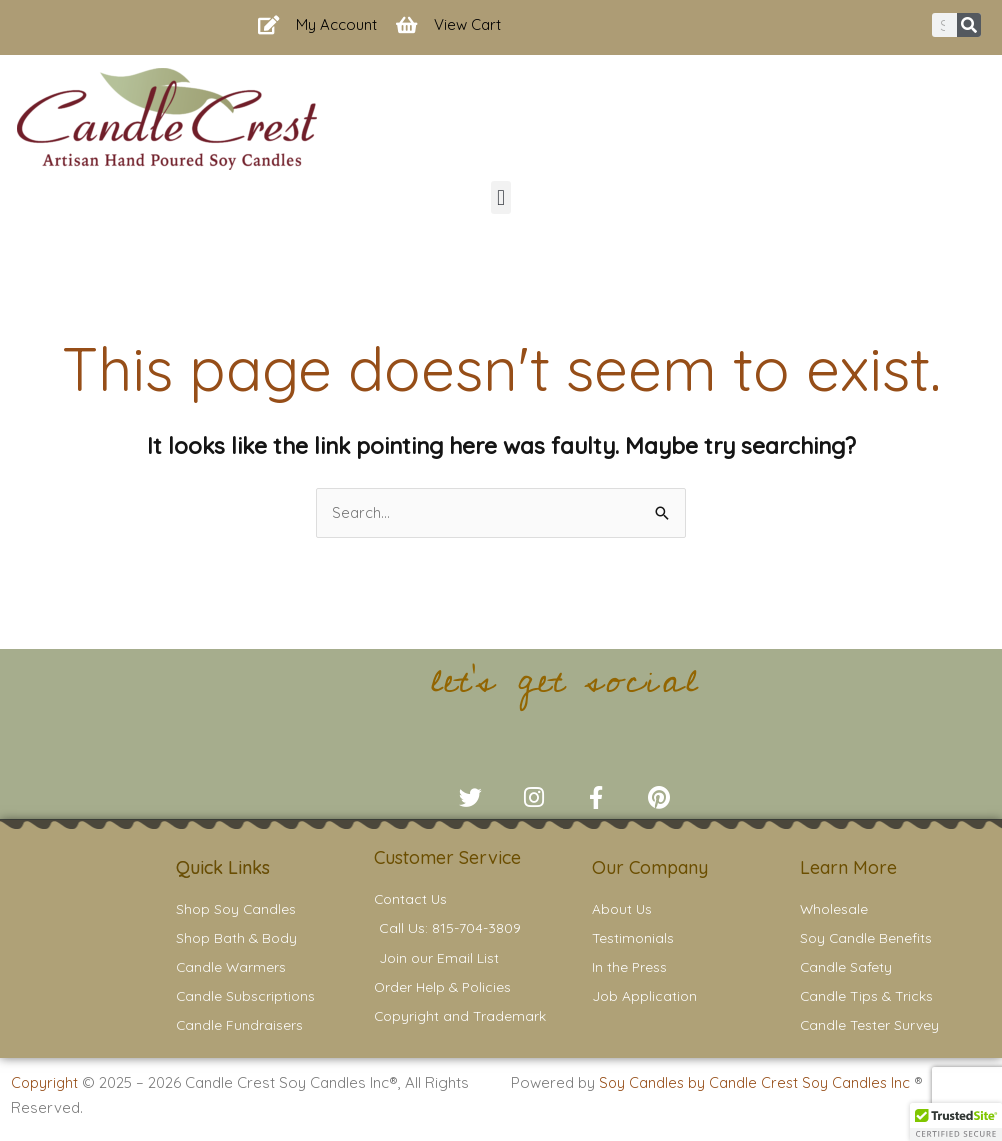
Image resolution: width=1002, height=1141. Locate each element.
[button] (500, 197)
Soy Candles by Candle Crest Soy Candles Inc (759, 1091)
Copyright (45, 1091)
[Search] (969, 25)
